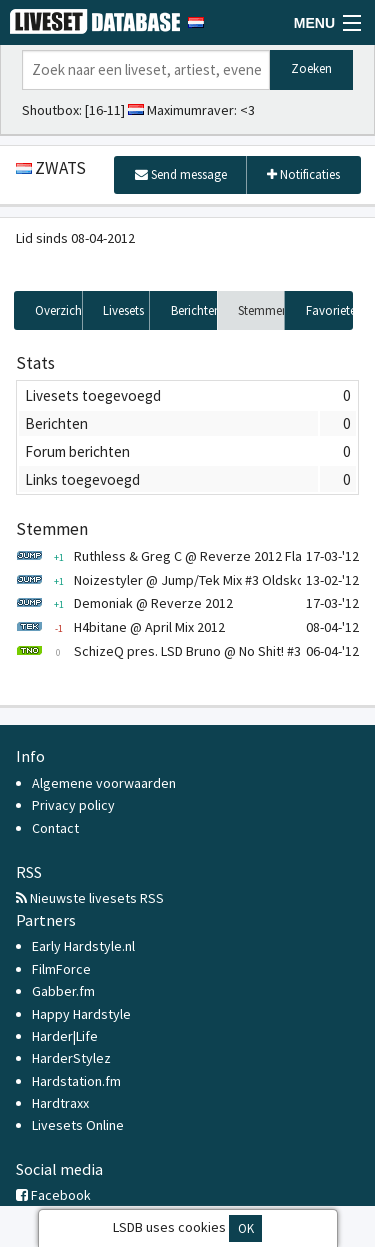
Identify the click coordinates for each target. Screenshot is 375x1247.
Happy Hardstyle (81, 1014)
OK (246, 1228)
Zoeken (311, 68)
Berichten (194, 310)
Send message (181, 174)
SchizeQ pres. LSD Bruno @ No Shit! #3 (158, 651)
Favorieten (329, 310)
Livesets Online (78, 1125)
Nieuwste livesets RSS (90, 898)
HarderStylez (71, 1058)
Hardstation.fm (76, 1081)
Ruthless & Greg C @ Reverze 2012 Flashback (180, 556)
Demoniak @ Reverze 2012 (124, 603)
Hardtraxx (60, 1103)
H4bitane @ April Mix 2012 (120, 627)
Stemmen (261, 310)
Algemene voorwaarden (104, 783)
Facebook (53, 1195)
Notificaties (303, 174)
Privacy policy (73, 805)
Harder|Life (65, 1036)
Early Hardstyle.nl (83, 946)
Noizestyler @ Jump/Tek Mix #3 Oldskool (166, 580)
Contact (55, 828)
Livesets (123, 310)
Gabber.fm (63, 991)
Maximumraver (190, 110)
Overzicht (59, 310)
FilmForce (61, 969)
